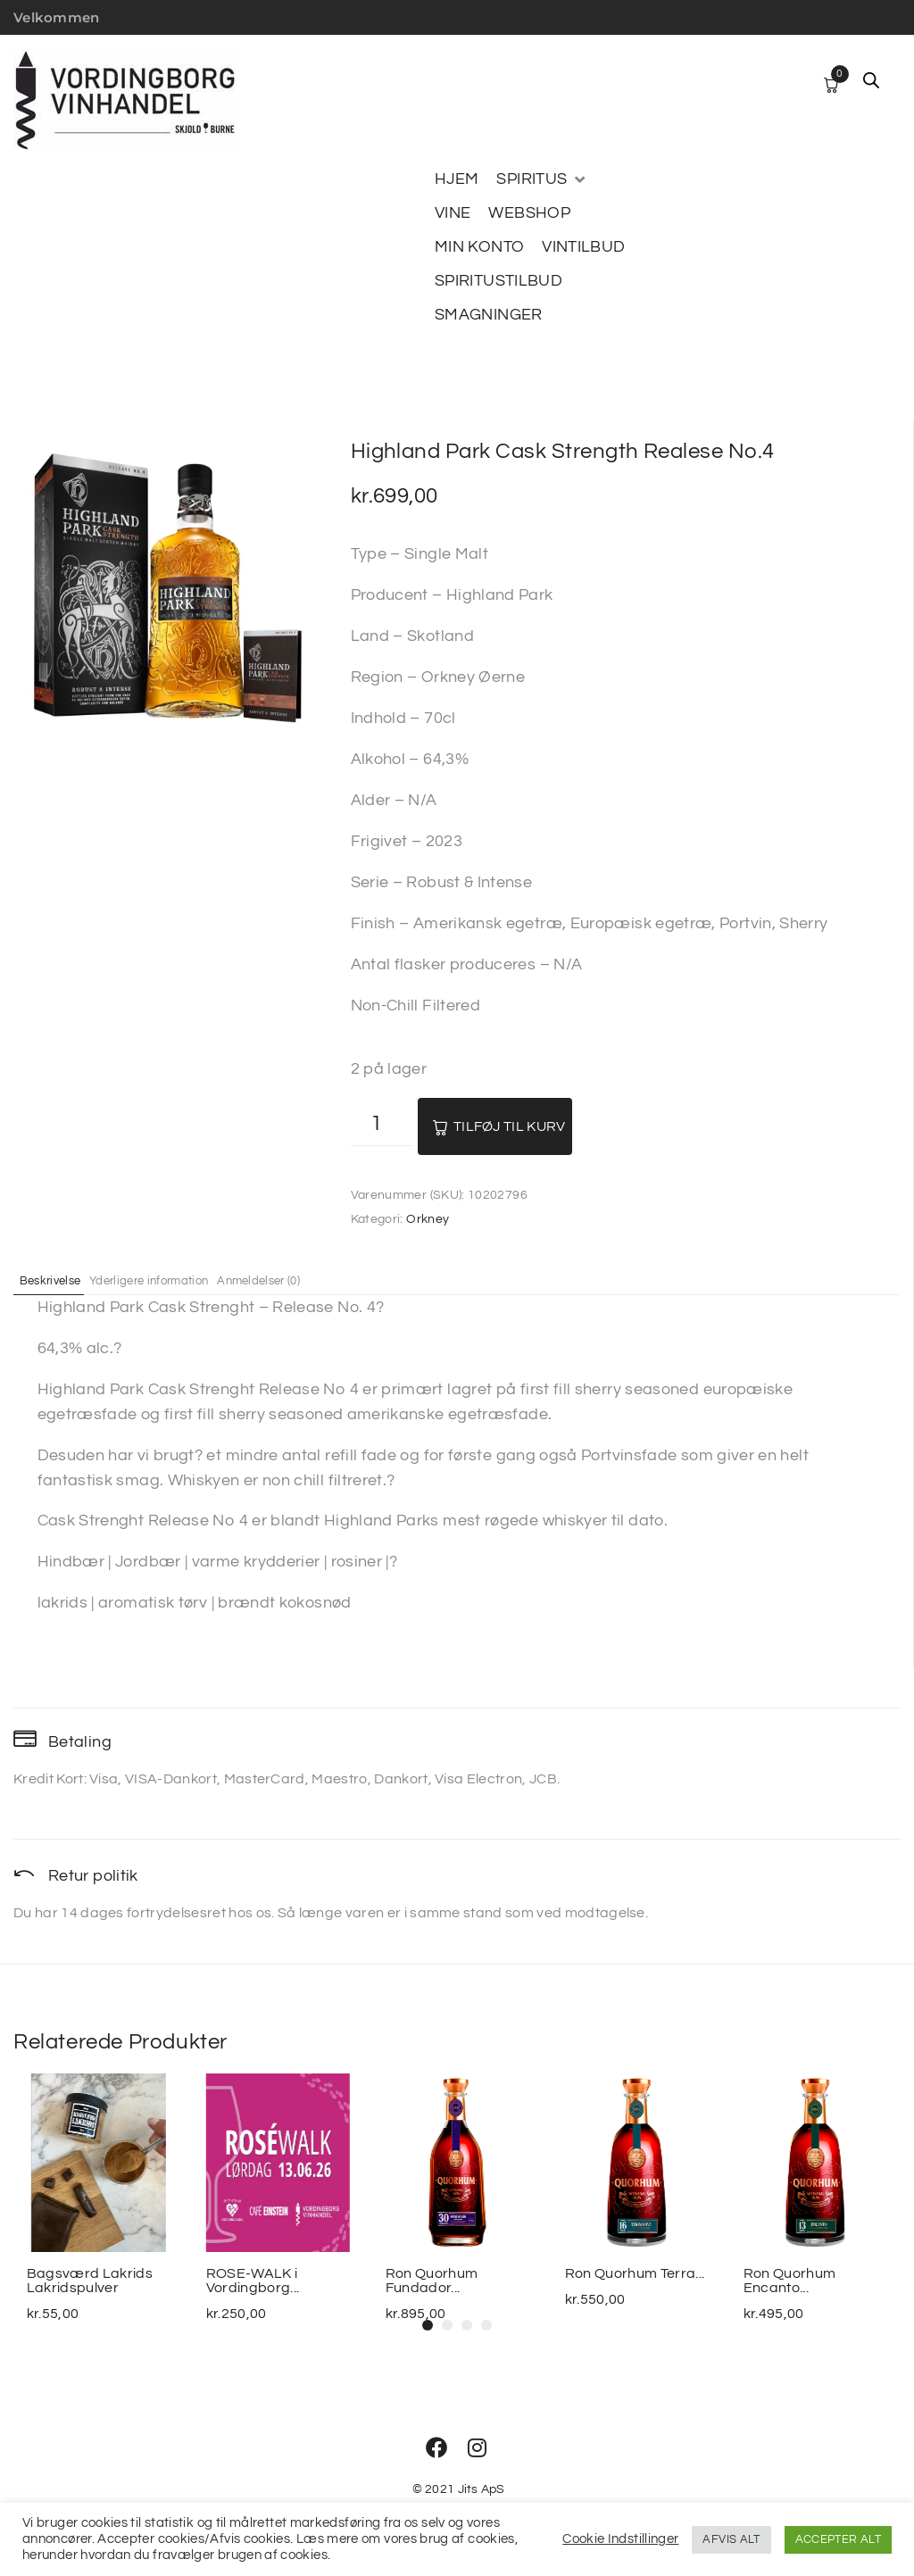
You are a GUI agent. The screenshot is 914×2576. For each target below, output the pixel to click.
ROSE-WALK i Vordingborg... (252, 2280)
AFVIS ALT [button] (731, 2539)
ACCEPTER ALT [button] (838, 2539)
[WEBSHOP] (529, 213)
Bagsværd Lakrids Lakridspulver (90, 2280)
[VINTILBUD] (583, 247)
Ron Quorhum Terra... (633, 2273)
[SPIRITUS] (541, 179)
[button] (427, 2325)
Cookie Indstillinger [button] (620, 2539)
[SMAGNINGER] (489, 315)
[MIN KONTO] (479, 247)
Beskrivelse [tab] (60, 1280)
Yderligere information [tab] (182, 1280)
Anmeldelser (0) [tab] (317, 1280)
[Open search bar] (871, 80)
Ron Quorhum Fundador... (432, 2280)
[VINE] (452, 213)
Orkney (427, 1219)
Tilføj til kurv (509, 1126)
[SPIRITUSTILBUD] (498, 281)
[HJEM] (456, 179)
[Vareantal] (381, 1126)
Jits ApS (481, 2489)
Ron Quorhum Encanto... (790, 2280)
